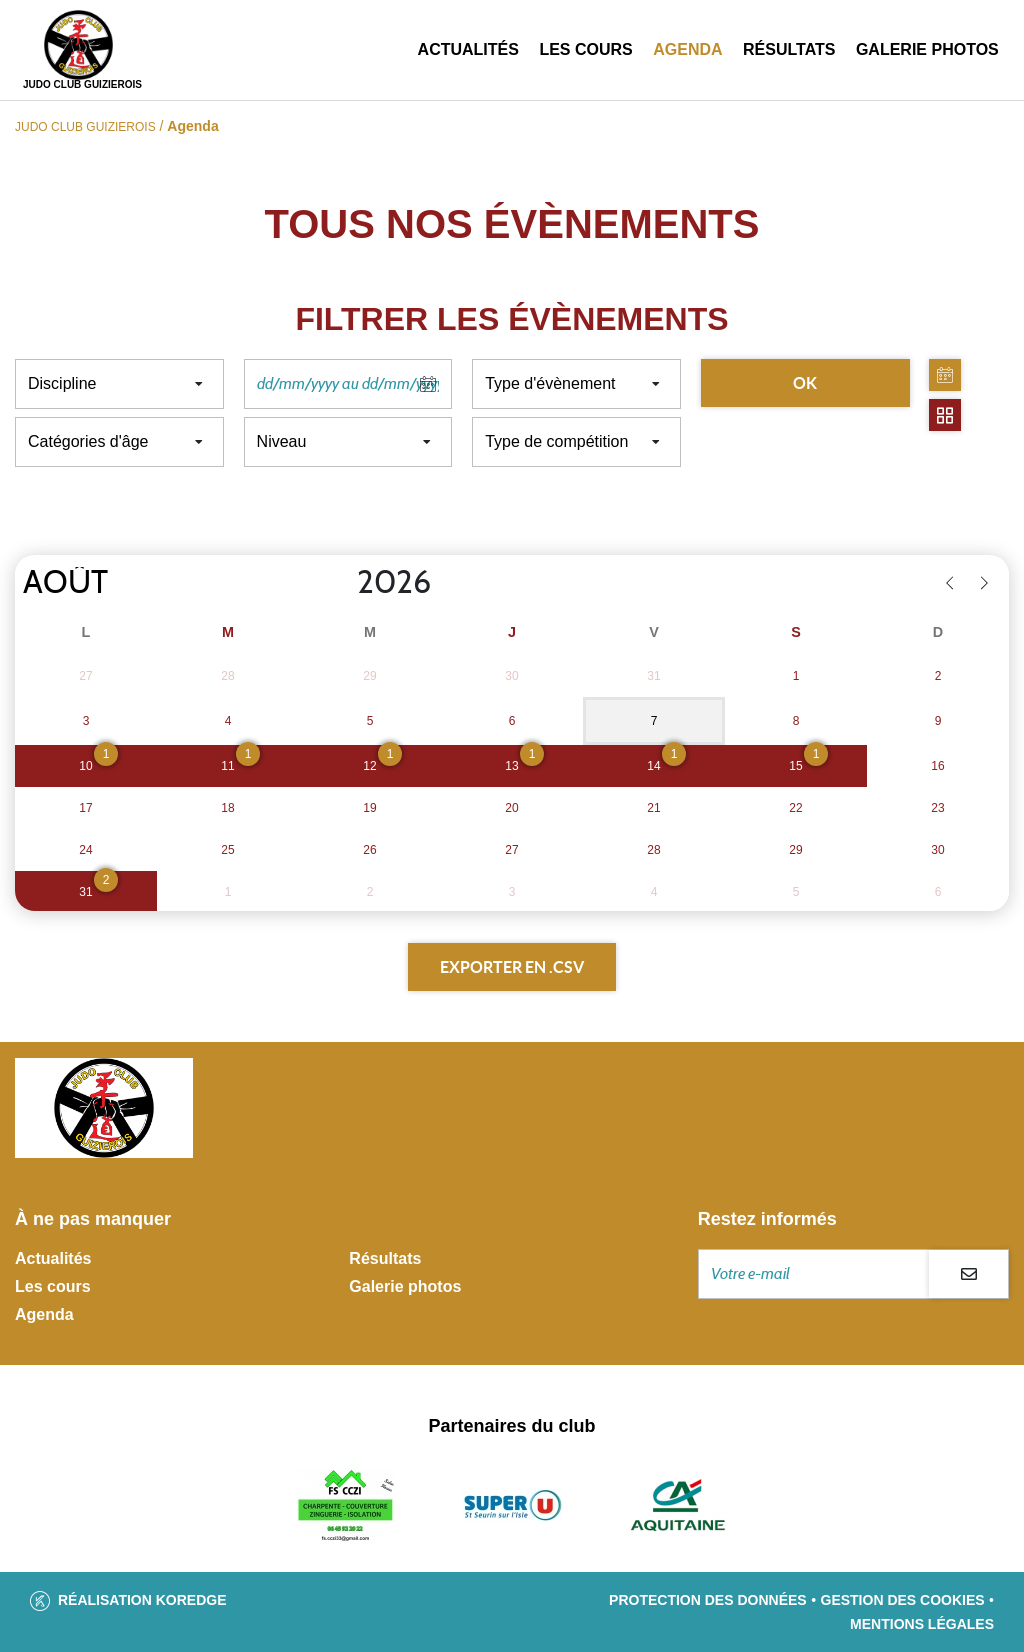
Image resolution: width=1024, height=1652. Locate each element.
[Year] (341, 583)
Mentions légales (922, 1624)
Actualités (468, 49)
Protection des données (708, 1600)
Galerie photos (927, 49)
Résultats (789, 49)
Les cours (585, 49)
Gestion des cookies (903, 1600)
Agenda (687, 49)
